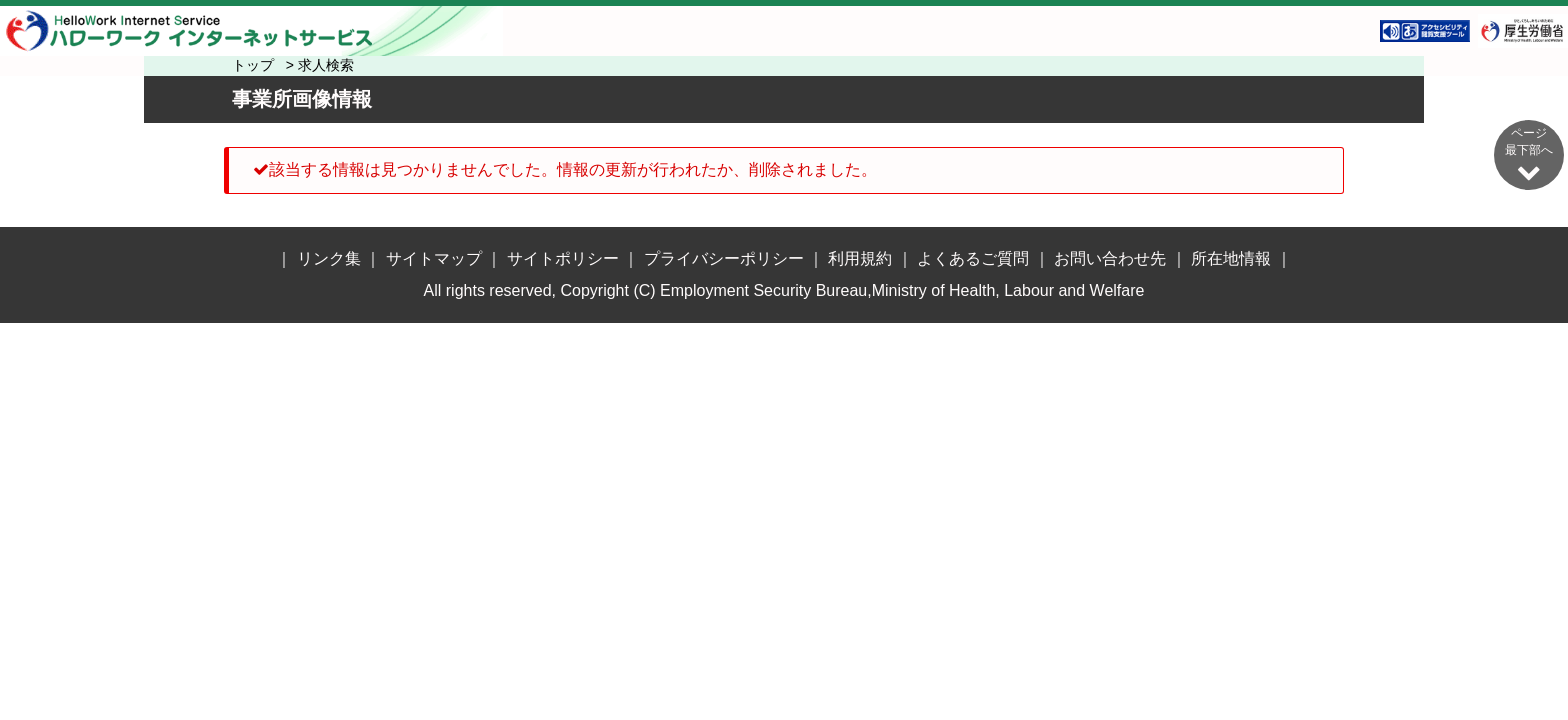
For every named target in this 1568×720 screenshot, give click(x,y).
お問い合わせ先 (1110, 258)
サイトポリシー (563, 258)
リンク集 (329, 258)
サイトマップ (434, 258)
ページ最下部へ (1529, 154)
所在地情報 (1231, 258)
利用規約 (860, 258)
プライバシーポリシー (724, 258)
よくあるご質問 (973, 258)
